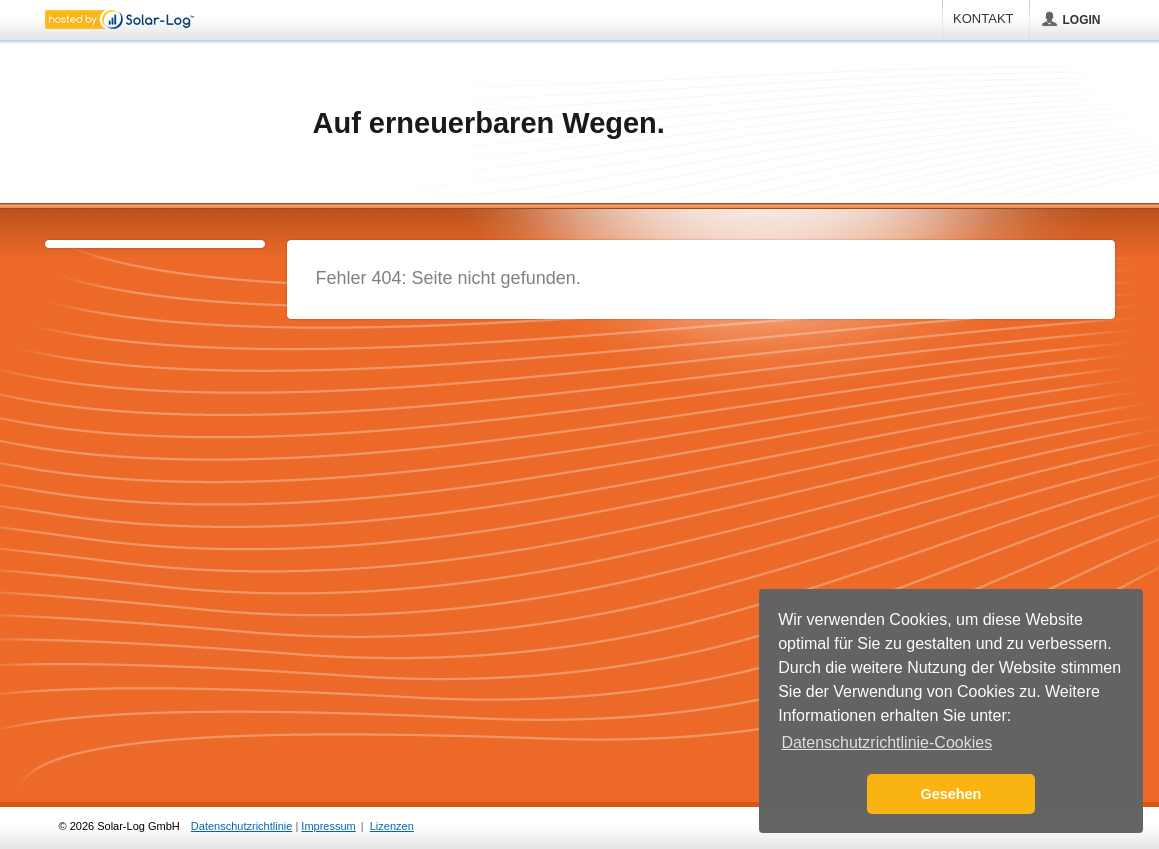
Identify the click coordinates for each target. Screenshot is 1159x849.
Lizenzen (392, 826)
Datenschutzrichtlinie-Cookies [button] (886, 742)
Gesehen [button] (951, 794)
